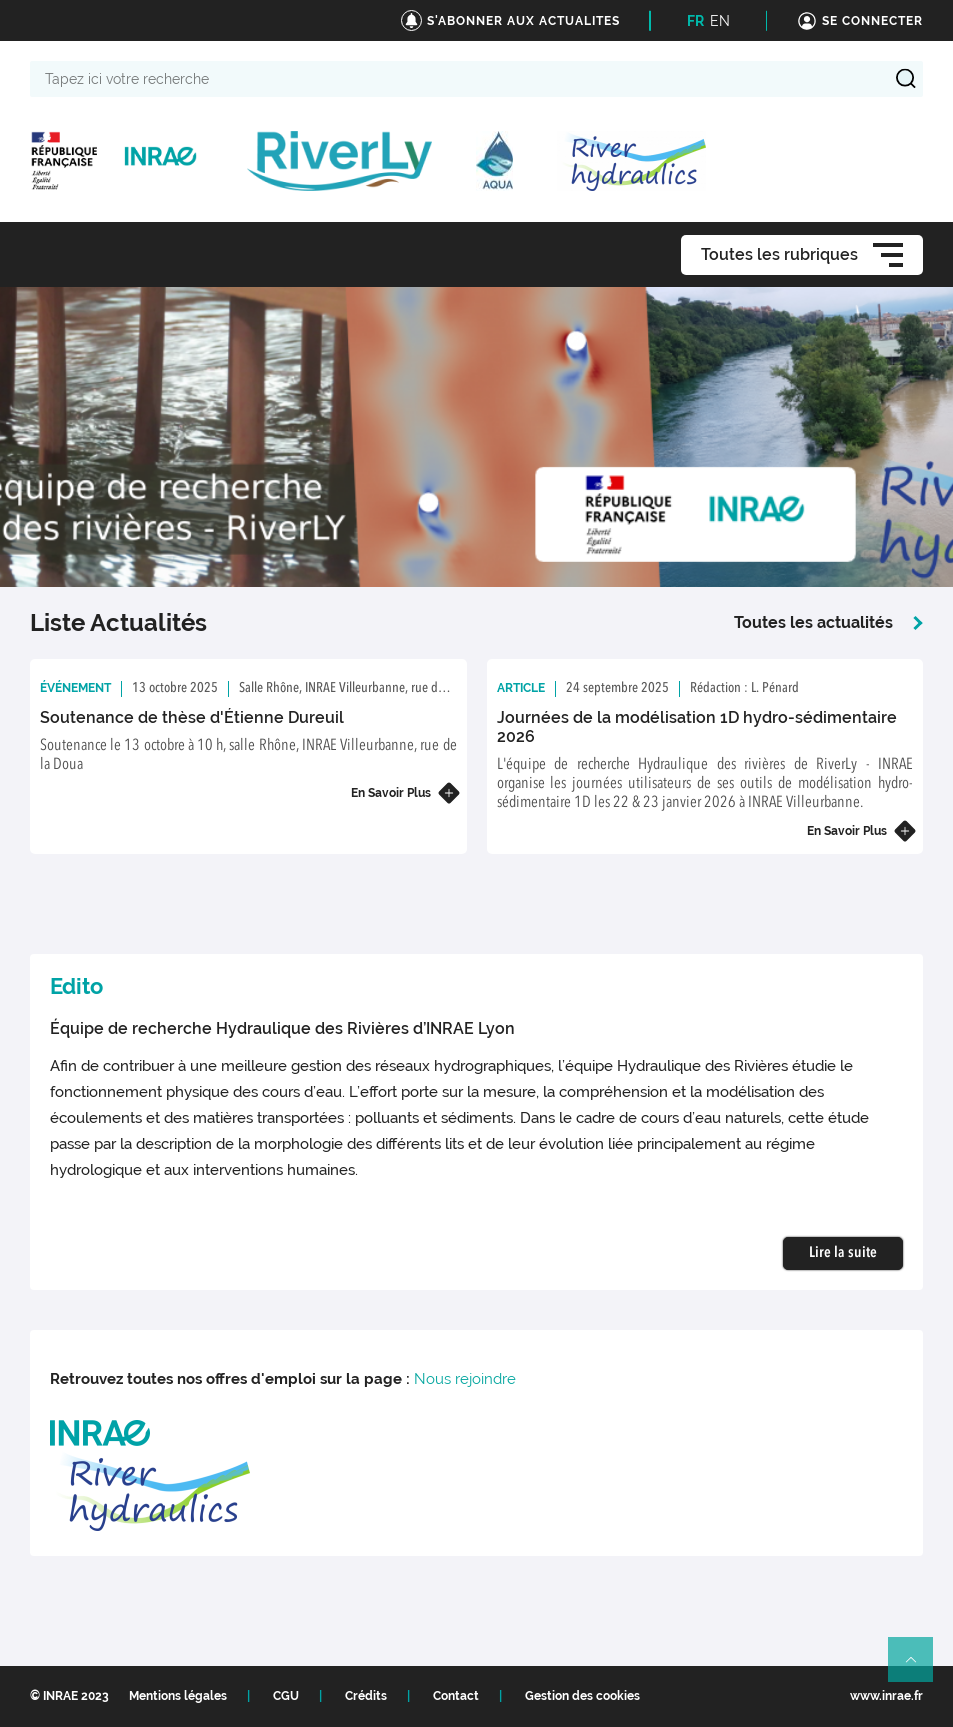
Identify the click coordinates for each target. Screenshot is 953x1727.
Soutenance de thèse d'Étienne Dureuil (192, 717)
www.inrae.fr (886, 1696)
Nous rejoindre (465, 1379)
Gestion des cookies (582, 1696)
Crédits (366, 1696)
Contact (456, 1696)
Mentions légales (178, 1696)
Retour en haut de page (919, 1668)
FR (695, 21)
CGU (286, 1696)
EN (720, 21)
